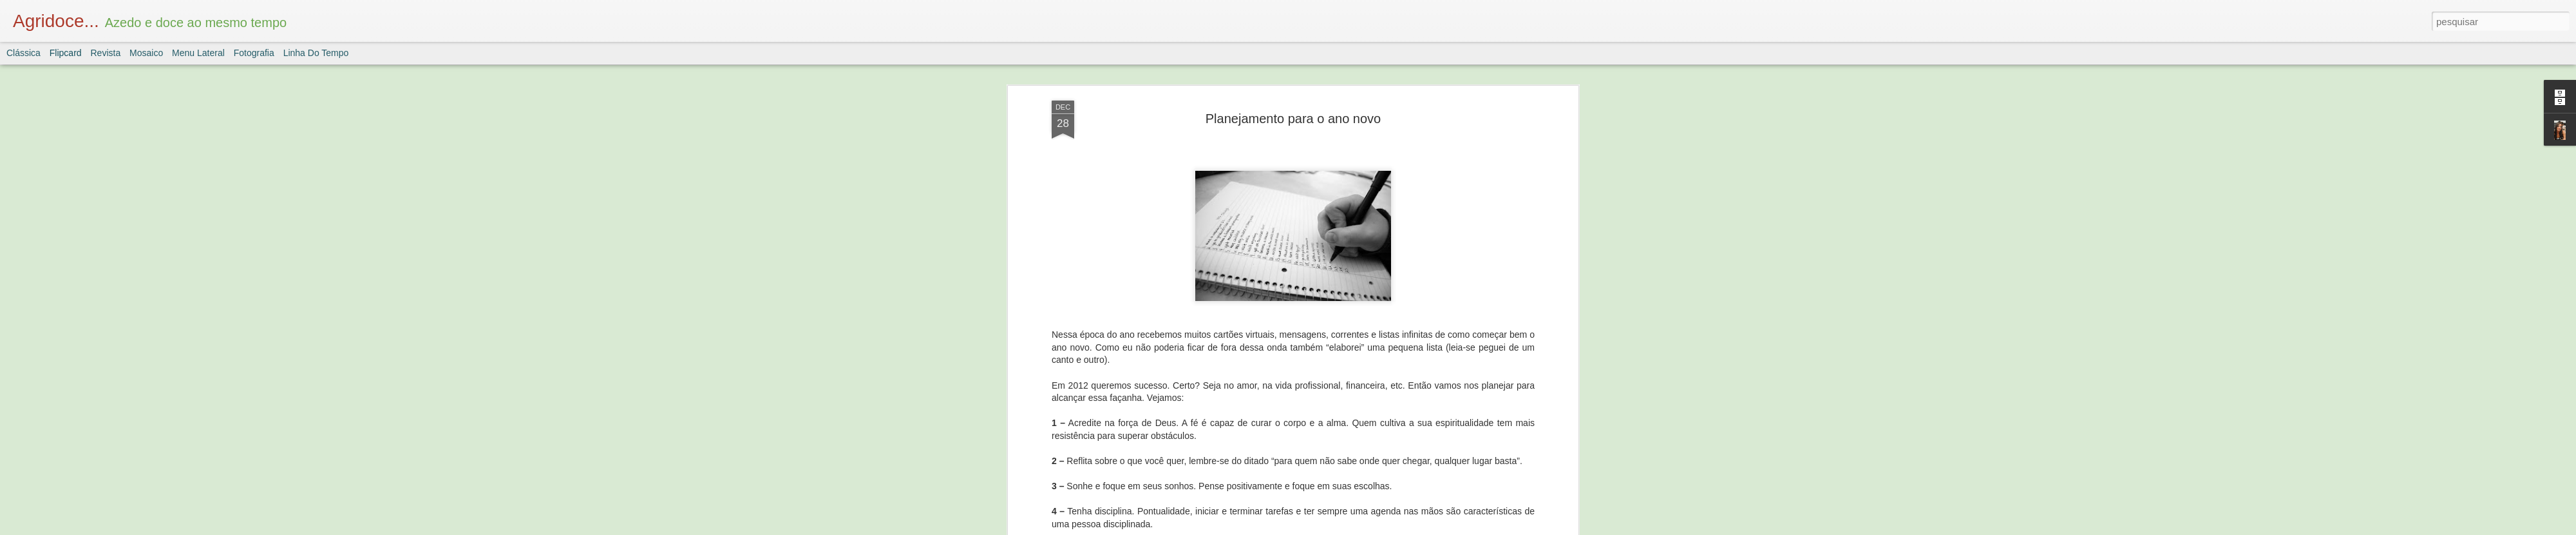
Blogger (1339, 528)
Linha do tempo (316, 53)
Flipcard (66, 53)
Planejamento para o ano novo (1293, 83)
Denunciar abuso (1382, 528)
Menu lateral (198, 53)
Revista (105, 53)
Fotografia (254, 53)
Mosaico (146, 53)
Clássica (23, 53)
